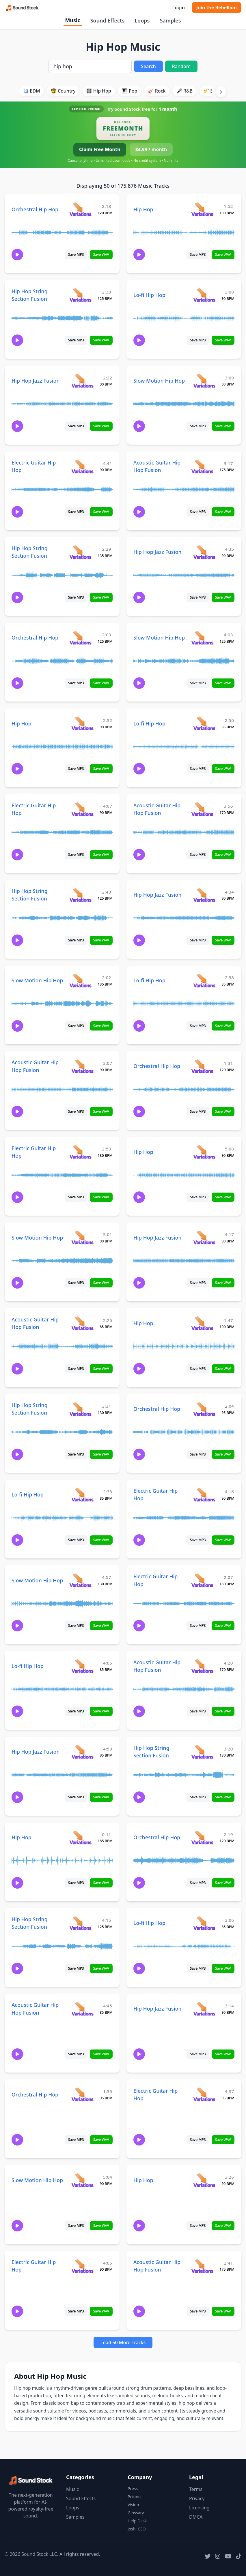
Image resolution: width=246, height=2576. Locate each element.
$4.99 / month (151, 149)
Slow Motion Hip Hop (159, 380)
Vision (133, 2504)
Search (148, 66)
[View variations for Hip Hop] (202, 209)
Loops (142, 20)
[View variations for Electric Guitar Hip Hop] (82, 466)
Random (181, 66)
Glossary (136, 2512)
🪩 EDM (31, 91)
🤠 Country (63, 91)
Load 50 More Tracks (123, 2342)
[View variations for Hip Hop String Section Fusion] (80, 295)
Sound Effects (107, 20)
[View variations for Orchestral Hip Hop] (80, 209)
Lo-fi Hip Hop (149, 295)
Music (72, 20)
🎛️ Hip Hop (98, 91)
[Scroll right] (220, 91)
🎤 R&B (184, 91)
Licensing (199, 2507)
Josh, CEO (137, 2529)
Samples (170, 20)
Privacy (196, 2498)
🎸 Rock (157, 91)
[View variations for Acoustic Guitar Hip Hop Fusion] (202, 466)
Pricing (134, 2496)
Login (178, 7)
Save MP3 (76, 254)
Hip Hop (143, 209)
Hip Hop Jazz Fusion (36, 380)
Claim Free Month (99, 149)
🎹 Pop (129, 91)
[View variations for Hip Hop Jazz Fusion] (82, 380)
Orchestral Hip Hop (35, 209)
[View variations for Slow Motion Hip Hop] (204, 380)
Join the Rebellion (216, 7)
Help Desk (137, 2521)
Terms (195, 2489)
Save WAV (101, 254)
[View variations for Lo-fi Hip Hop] (204, 295)
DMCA (196, 2517)
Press (133, 2488)
